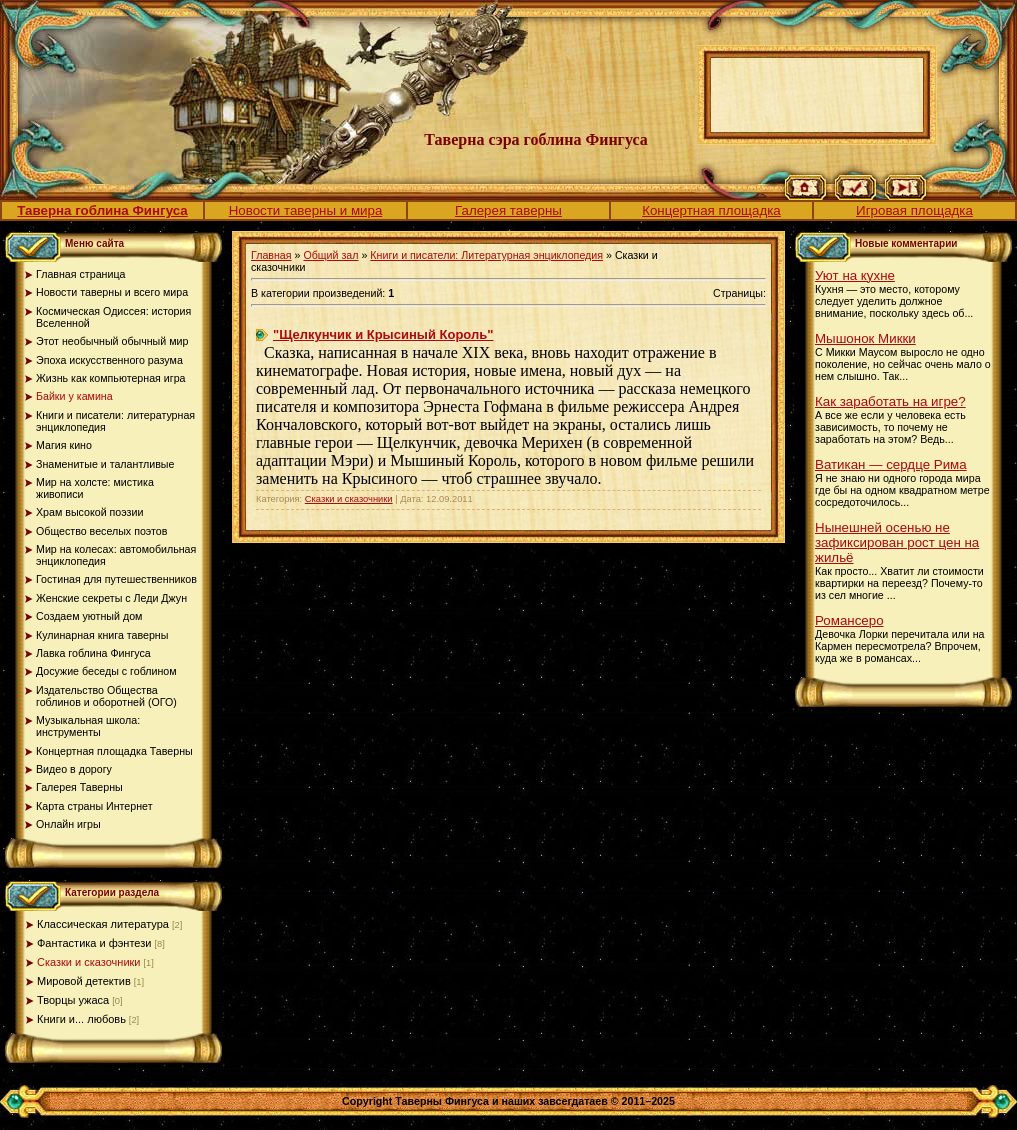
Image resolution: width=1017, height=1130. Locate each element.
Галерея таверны (508, 210)
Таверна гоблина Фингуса (102, 210)
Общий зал (330, 255)
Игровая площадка (914, 210)
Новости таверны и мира (306, 210)
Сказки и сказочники (89, 962)
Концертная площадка (711, 210)
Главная (271, 255)
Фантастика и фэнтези (94, 943)
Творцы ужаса (73, 1000)
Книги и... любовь (81, 1019)
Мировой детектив (84, 981)
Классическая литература (103, 924)
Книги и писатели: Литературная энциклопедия (486, 255)
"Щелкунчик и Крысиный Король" (383, 334)
